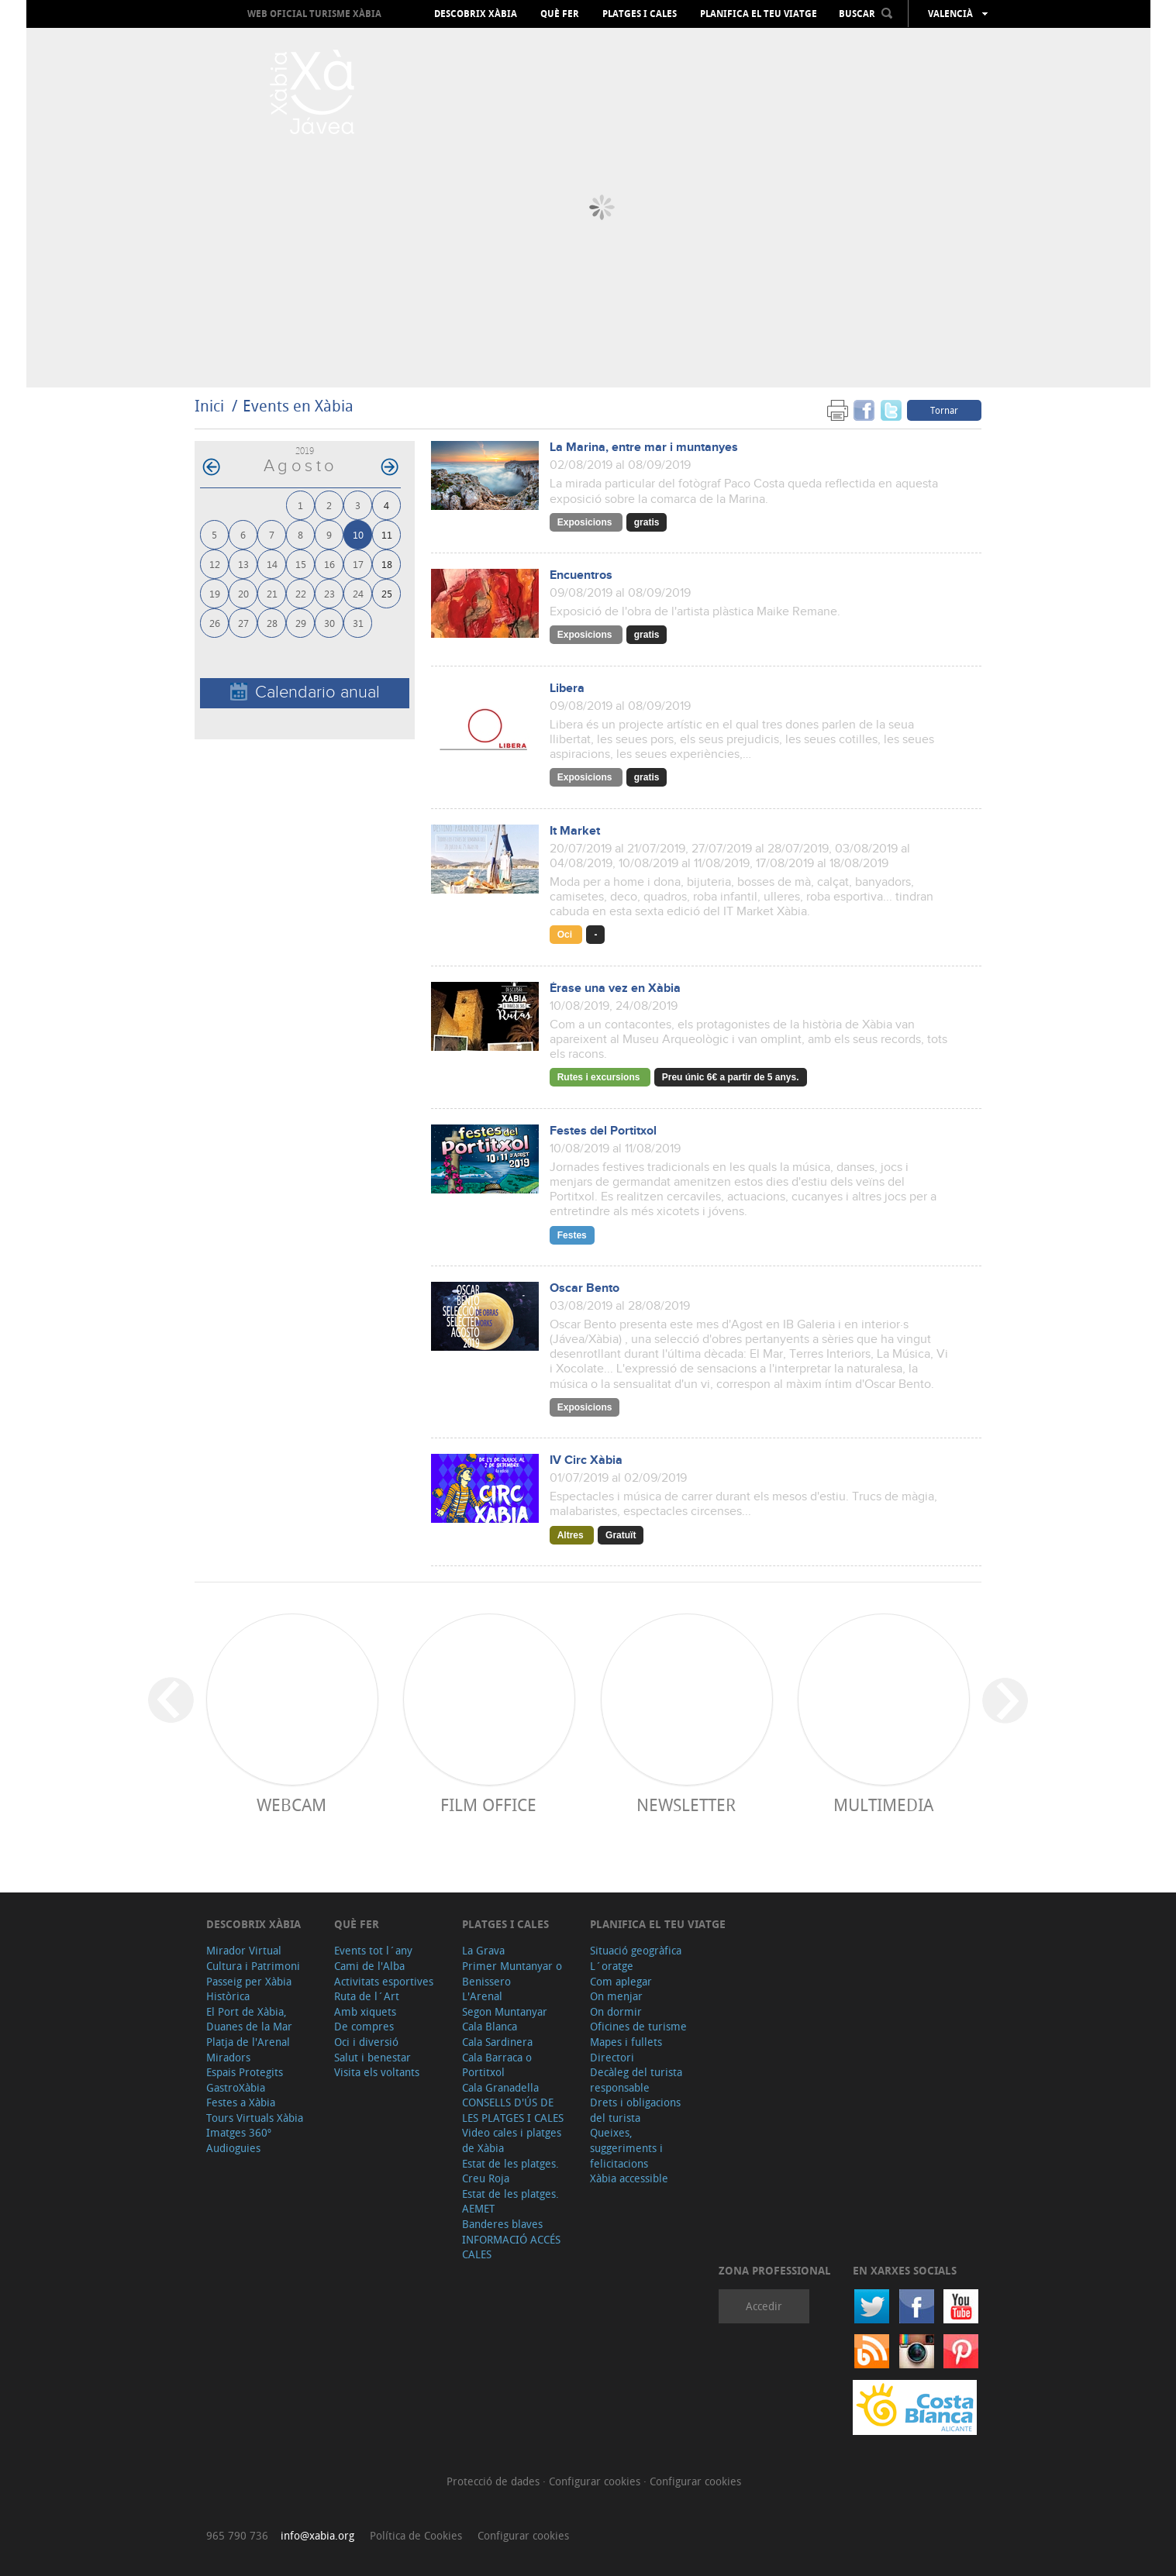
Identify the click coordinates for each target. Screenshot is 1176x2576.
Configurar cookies (596, 2481)
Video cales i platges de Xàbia (511, 2140)
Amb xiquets (365, 2011)
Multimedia (883, 1804)
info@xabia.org (317, 2535)
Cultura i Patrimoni (253, 1965)
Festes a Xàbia (240, 2102)
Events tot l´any (373, 1950)
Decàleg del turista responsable (636, 2080)
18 (386, 563)
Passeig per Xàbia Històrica (248, 1989)
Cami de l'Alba (369, 1965)
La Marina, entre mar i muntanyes (644, 447)
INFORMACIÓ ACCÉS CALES (511, 2247)
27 (243, 622)
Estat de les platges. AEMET (510, 2201)
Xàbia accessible (629, 2178)
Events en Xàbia (298, 405)
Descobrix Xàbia (475, 14)
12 (214, 563)
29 (300, 622)
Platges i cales (639, 14)
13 (243, 563)
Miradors (228, 2057)
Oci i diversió (366, 2041)
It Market (575, 831)
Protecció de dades (495, 2481)
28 (272, 622)
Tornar (944, 410)
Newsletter (686, 1804)
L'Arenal (482, 1996)
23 (329, 593)
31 (358, 622)
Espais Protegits (244, 2072)
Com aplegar (621, 1981)
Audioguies (233, 2147)
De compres (364, 2026)
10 (358, 534)
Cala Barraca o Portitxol (497, 2065)
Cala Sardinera (497, 2041)
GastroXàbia (235, 2087)
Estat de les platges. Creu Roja (510, 2171)
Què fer (559, 14)
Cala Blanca (489, 2026)
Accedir (764, 2306)
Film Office (488, 1804)
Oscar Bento (584, 1288)
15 (300, 563)
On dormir (616, 2011)
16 (329, 563)
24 (358, 593)
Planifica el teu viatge (758, 14)
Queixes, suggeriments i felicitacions (626, 2147)
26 (214, 622)
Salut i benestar (372, 2057)
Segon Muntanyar (504, 2011)
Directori (612, 2057)
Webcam (291, 1804)
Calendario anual (305, 692)
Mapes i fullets (626, 2041)
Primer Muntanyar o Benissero (512, 1973)
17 (358, 563)
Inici (209, 405)
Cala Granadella (500, 2087)
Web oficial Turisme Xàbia (314, 13)
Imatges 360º (238, 2132)
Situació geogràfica (635, 1950)
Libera (567, 688)
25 (386, 593)
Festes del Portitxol (603, 1131)
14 (272, 563)
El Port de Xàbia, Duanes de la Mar (249, 2019)
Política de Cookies (416, 2535)
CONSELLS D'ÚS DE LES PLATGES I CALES (513, 2110)
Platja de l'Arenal (248, 2041)
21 (272, 593)
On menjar (616, 1996)
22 (300, 593)
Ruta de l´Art (366, 1996)
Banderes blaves (502, 2223)
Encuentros (581, 575)
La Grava (483, 1950)
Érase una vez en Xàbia (615, 988)
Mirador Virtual (243, 1950)
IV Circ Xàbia (586, 1460)
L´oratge (611, 1965)
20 (243, 593)
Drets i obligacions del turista (635, 2110)
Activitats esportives (383, 1981)
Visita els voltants (376, 2072)
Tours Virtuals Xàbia (254, 2117)
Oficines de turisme (638, 2026)
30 (329, 622)
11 (386, 534)
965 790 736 (237, 2535)
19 (214, 593)
